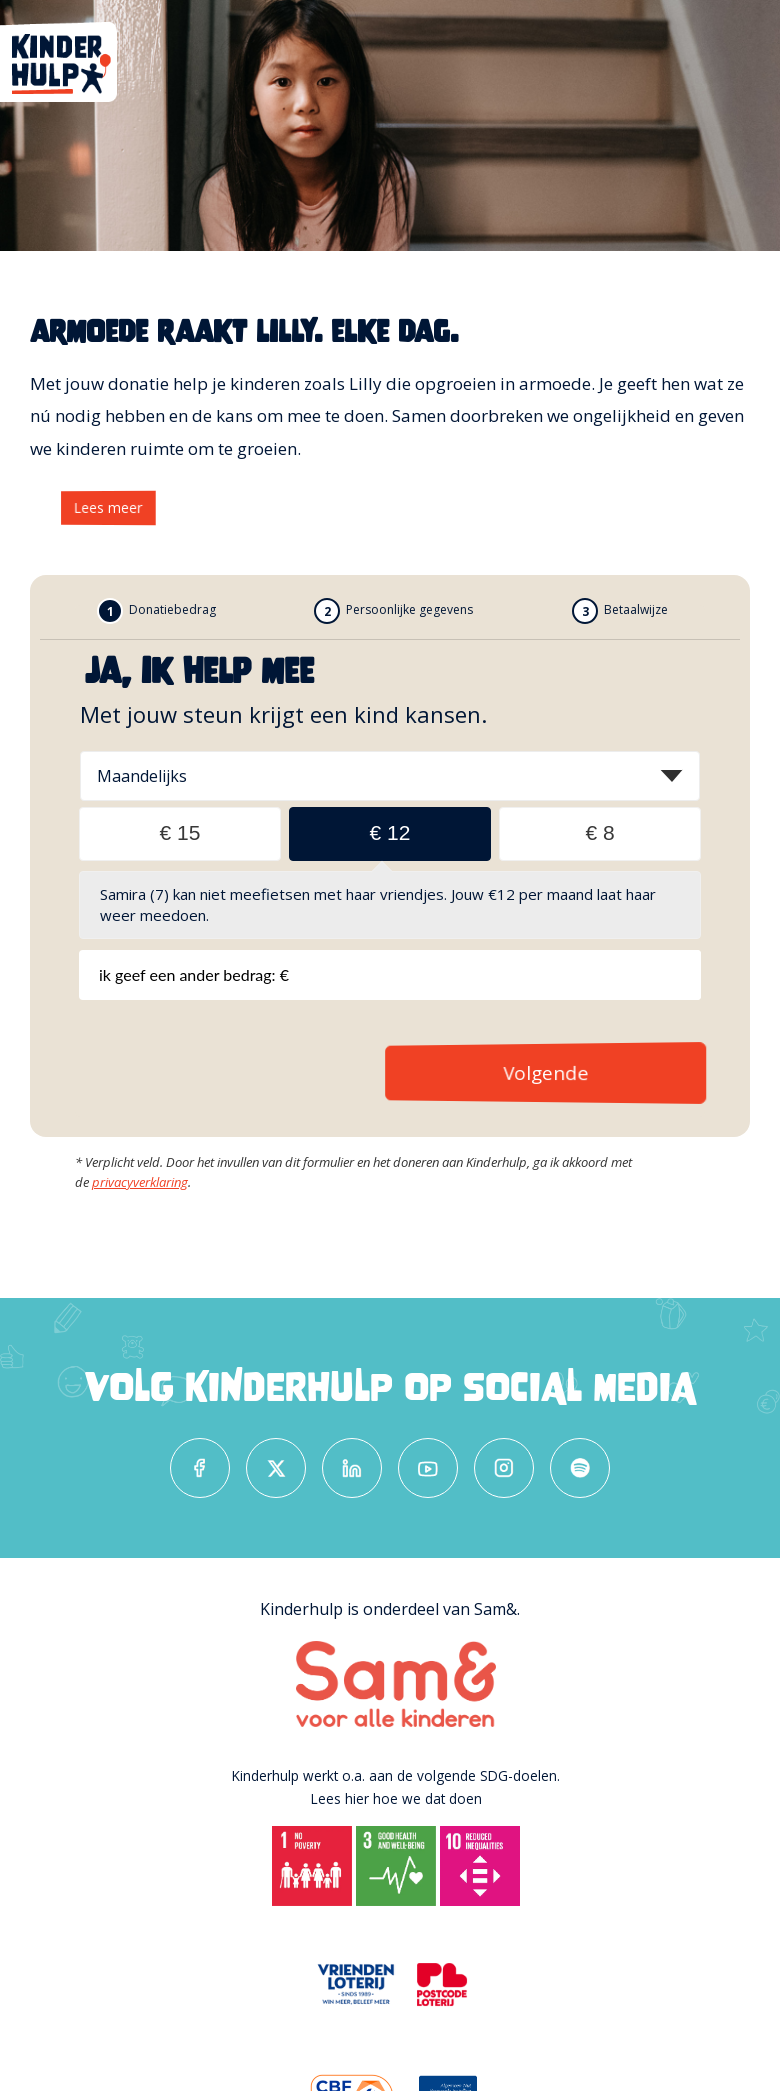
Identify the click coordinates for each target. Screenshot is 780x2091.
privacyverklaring (140, 1182)
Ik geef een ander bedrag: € (194, 974)
